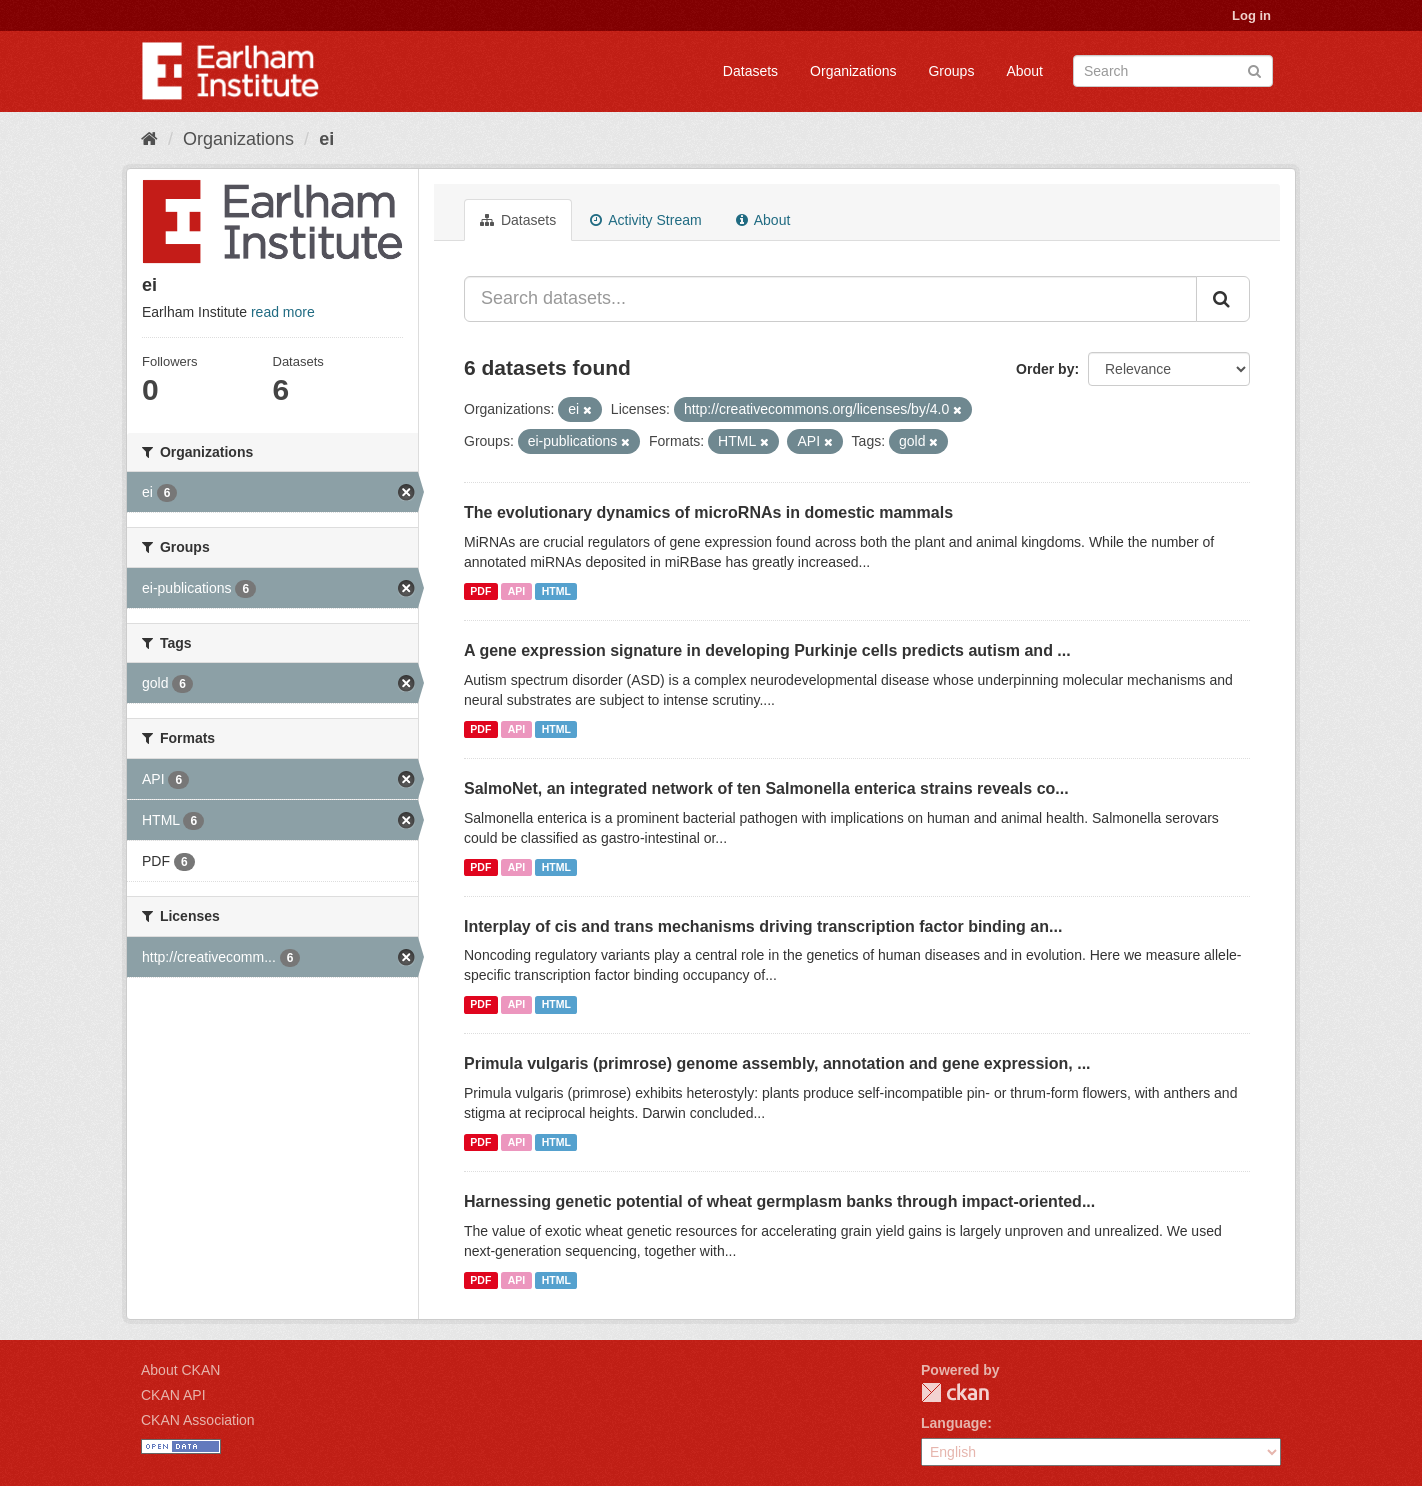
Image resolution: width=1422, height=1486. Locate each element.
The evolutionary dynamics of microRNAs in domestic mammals (708, 512)
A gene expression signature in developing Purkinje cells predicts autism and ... (767, 650)
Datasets (750, 71)
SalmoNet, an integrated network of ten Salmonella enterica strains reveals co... (766, 788)
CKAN (955, 1392)
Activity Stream (645, 220)
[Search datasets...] (830, 299)
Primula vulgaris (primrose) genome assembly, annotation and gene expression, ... (777, 1063)
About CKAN (180, 1370)
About (1024, 71)
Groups (951, 71)
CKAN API (173, 1395)
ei (326, 139)
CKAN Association (198, 1420)
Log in (1251, 15)
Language (954, 1423)
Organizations (853, 71)
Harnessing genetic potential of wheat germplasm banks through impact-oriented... (779, 1201)
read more (283, 312)
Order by (1045, 369)
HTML (556, 591)
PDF (480, 591)
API (517, 591)
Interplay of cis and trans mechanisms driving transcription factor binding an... (763, 926)
